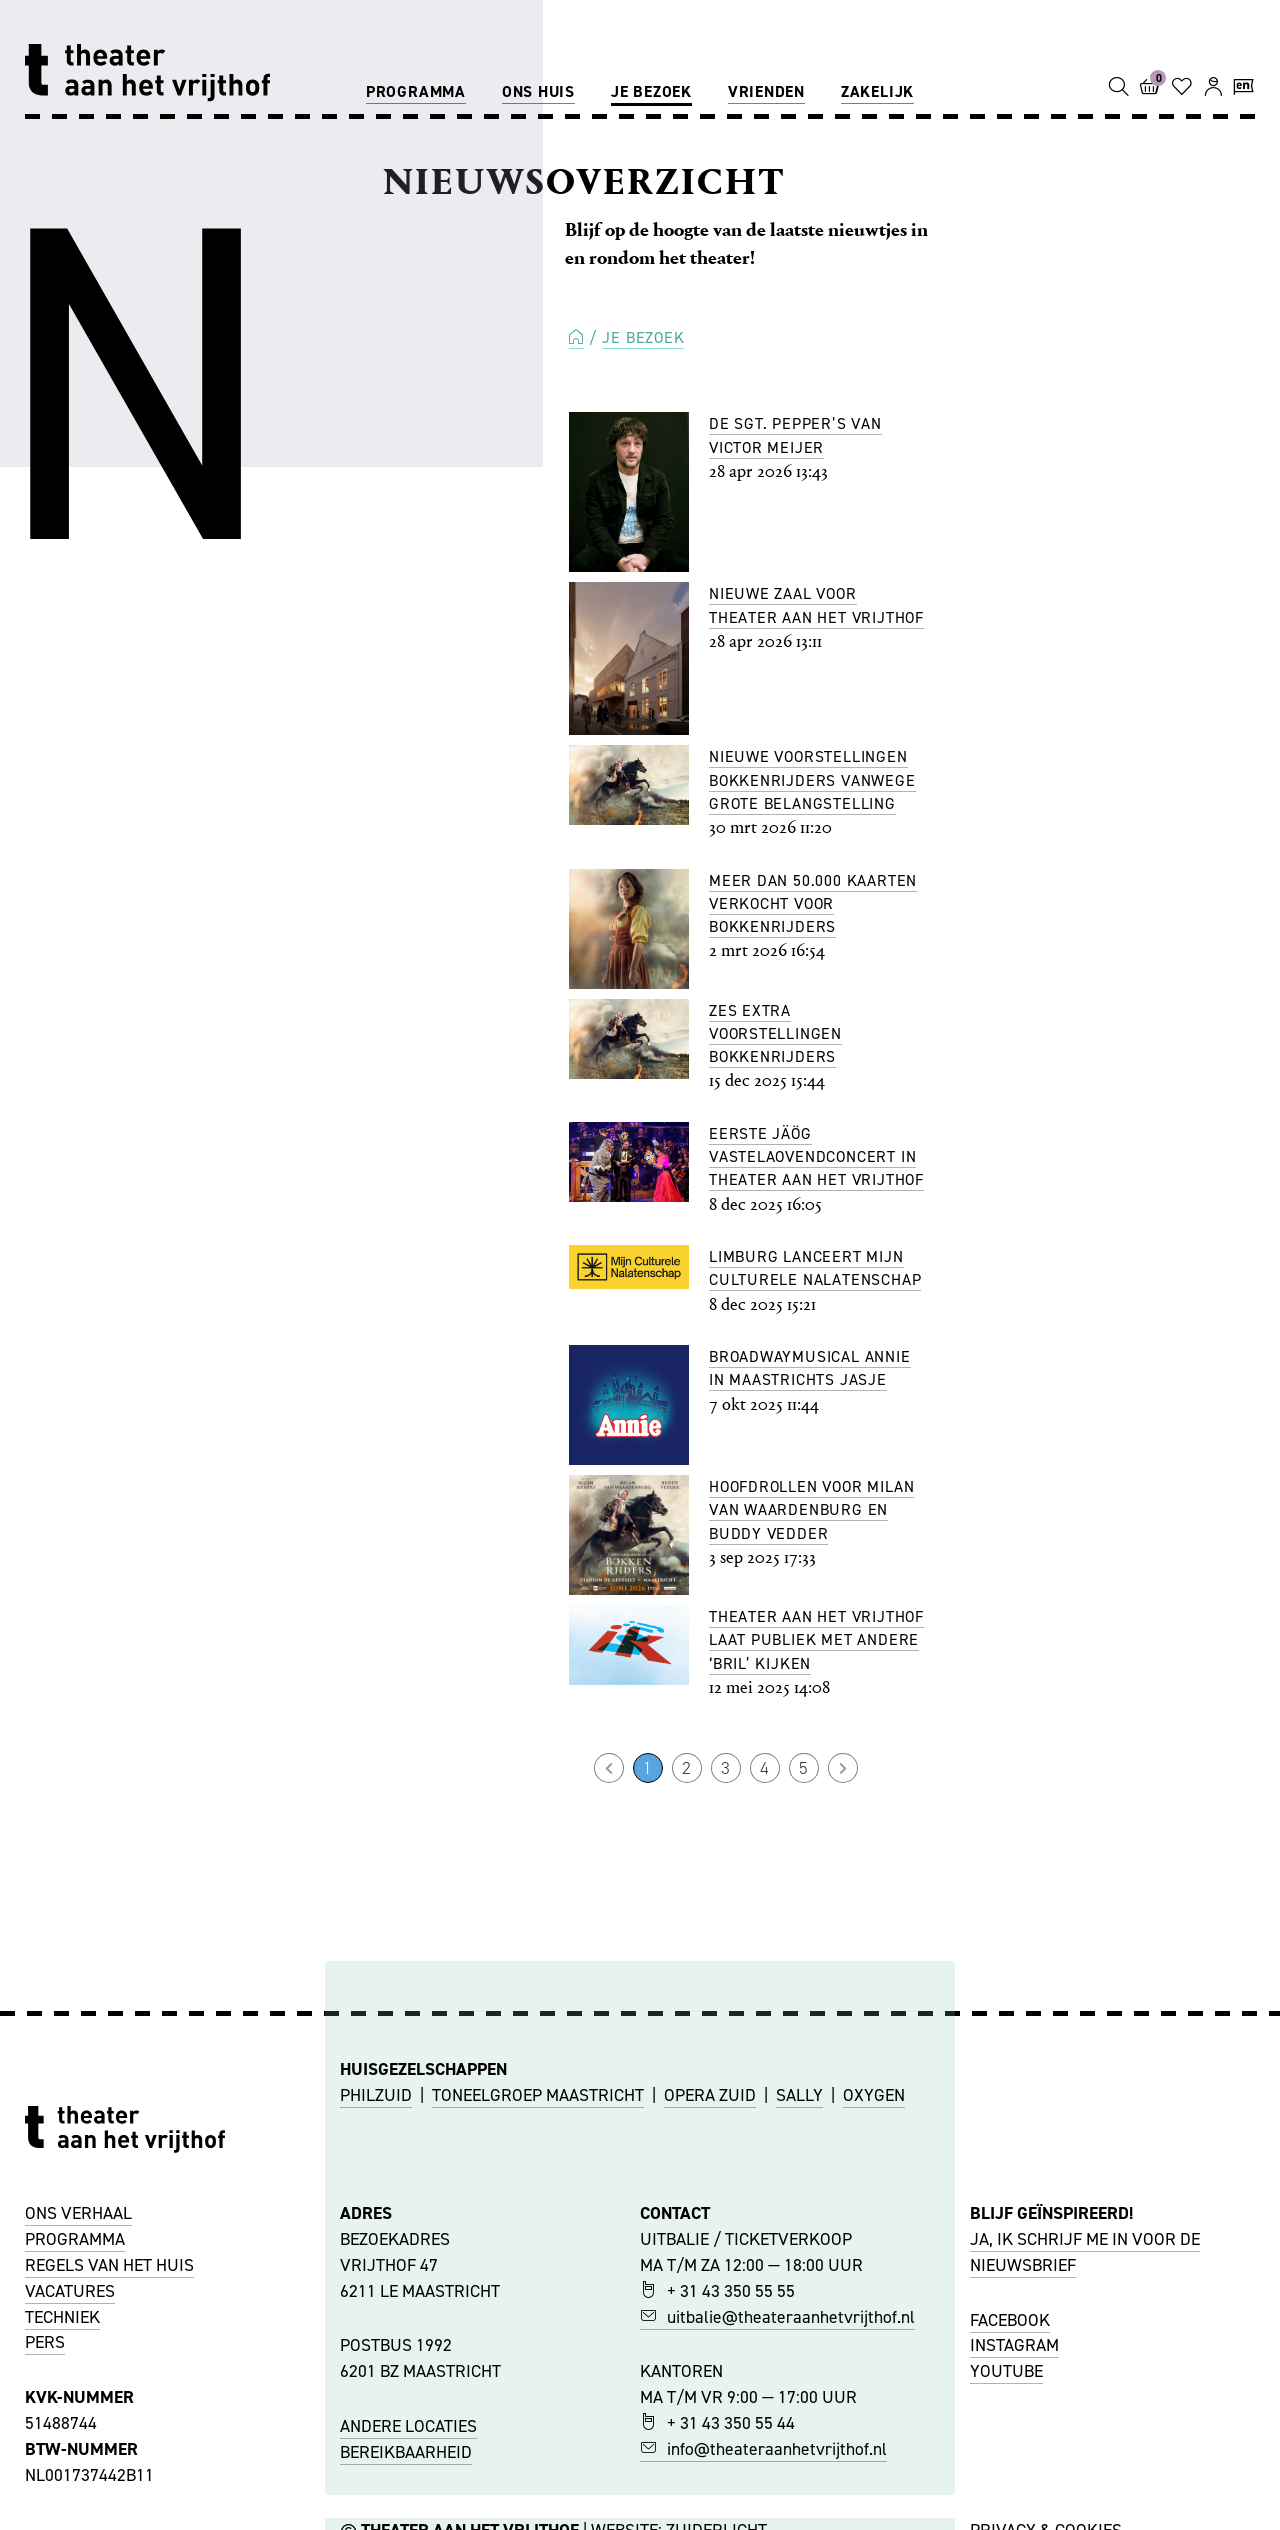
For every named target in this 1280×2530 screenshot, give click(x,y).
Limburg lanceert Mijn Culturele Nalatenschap (815, 1268)
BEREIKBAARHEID (406, 2452)
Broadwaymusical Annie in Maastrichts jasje (810, 1368)
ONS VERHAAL (78, 2213)
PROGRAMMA (75, 2239)
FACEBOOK (1010, 2320)
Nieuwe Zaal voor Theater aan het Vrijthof (816, 605)
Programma (416, 91)
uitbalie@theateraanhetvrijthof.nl (777, 2317)
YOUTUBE (1006, 2371)
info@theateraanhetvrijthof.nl (763, 2449)
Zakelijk (877, 91)
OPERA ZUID (710, 2095)
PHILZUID (376, 2095)
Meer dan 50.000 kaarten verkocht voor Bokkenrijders (813, 904)
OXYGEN (874, 2095)
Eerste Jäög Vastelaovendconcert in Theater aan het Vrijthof (816, 1157)
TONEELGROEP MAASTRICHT (538, 2095)
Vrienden (766, 91)
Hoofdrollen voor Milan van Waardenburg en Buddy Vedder (811, 1510)
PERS (45, 2342)
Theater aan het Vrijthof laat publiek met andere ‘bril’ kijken (816, 1640)
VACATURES (70, 2291)
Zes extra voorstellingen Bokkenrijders (775, 1034)
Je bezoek (651, 91)
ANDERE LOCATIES (408, 2426)
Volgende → (843, 1768)
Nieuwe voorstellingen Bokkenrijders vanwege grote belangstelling (812, 780)
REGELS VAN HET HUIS (109, 2265)
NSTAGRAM (1017, 2345)
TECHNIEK (62, 2317)
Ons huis (538, 91)
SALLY (799, 2095)
